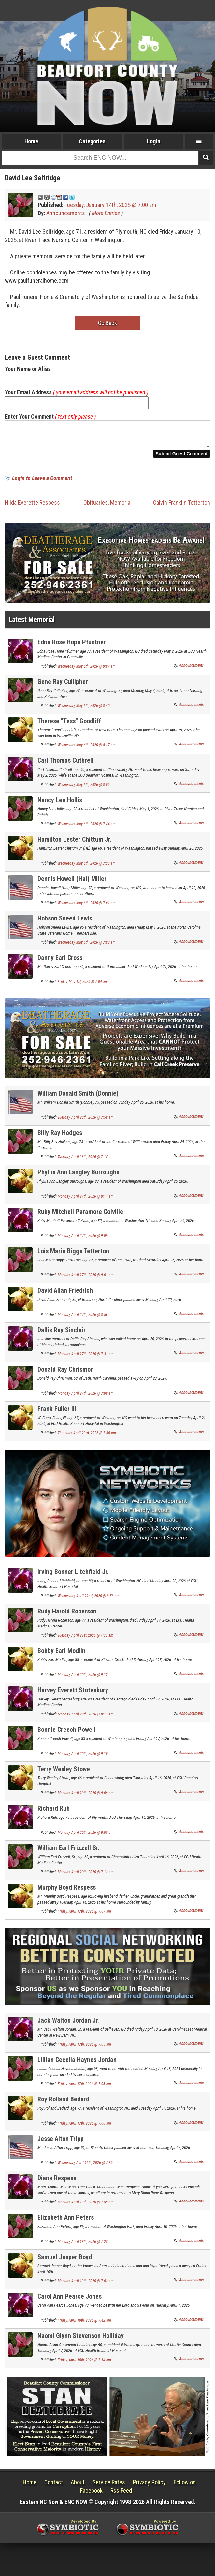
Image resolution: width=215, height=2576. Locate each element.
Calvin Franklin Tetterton (181, 506)
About (78, 2486)
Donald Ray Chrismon (65, 1373)
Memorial (121, 506)
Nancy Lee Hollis (59, 804)
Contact (53, 2486)
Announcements (65, 213)
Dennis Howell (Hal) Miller (72, 883)
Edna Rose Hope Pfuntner (71, 646)
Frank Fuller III (56, 1413)
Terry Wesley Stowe (63, 1773)
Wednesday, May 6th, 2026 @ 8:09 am (87, 788)
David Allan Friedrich (65, 1294)
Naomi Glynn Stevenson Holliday (80, 2340)
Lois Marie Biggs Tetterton (73, 1255)
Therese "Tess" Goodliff (69, 725)
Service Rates (109, 2486)
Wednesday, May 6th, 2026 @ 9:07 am (87, 670)
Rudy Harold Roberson (66, 1615)
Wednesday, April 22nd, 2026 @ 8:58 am (89, 1599)
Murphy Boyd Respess (66, 1891)
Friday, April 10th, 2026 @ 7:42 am (84, 2324)
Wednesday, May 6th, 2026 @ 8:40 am (87, 709)
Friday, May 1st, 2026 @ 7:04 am (83, 985)
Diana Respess (56, 2182)
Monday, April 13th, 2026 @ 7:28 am (86, 2245)
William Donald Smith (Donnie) (78, 1097)
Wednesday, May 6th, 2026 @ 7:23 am (87, 867)
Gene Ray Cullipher (62, 685)
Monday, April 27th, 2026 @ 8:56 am (86, 1318)
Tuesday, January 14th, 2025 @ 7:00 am (110, 204)
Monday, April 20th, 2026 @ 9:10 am (86, 1757)
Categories (92, 141)
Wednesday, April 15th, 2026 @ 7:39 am (88, 2166)
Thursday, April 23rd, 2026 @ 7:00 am (87, 1437)
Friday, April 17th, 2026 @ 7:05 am (84, 2048)
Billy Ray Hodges (59, 1137)
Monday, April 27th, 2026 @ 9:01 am (86, 1279)
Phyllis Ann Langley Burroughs (78, 1176)
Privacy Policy (149, 2486)
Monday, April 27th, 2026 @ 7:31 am (86, 1358)
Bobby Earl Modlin (61, 1654)
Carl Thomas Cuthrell (65, 764)
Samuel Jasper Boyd (64, 2261)
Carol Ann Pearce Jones (69, 2300)
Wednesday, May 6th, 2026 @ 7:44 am (87, 828)
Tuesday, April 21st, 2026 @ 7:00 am (85, 1639)
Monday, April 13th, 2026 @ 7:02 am (86, 2285)
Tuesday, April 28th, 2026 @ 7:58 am (86, 1121)
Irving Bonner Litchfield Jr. (72, 1576)
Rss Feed (121, 2494)
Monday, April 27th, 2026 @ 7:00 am (86, 1397)
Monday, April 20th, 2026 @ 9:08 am (86, 1836)
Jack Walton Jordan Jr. (68, 2024)
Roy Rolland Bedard (63, 2103)
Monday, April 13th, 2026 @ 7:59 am (86, 2206)
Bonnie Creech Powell (66, 1733)
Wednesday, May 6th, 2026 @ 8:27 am (87, 749)
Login (153, 141)
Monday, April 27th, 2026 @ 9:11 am (86, 1200)
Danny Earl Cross (59, 961)
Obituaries (95, 506)
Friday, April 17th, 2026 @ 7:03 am (84, 2087)
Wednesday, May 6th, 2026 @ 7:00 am (87, 946)
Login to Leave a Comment (42, 481)
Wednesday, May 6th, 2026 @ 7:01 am (87, 907)
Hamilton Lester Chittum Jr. (74, 843)
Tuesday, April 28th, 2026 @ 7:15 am (86, 1160)
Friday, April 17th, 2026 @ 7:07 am (84, 1915)
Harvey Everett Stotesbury (72, 1694)
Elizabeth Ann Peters (65, 2221)
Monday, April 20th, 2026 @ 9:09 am (86, 1797)
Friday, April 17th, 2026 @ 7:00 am (84, 2127)
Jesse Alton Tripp (60, 2142)
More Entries (106, 213)
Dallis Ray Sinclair (61, 1334)
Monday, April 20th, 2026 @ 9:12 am (86, 1678)
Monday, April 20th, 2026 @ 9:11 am (86, 1718)
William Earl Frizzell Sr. (68, 1852)
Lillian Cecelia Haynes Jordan (77, 2064)
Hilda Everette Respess (32, 506)
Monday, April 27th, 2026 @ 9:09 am (86, 1239)
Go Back (107, 322)
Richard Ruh (53, 1812)
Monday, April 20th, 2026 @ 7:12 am (86, 1876)
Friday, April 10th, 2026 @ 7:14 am (84, 2364)
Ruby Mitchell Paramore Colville (80, 1215)
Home (31, 141)
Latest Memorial (32, 623)
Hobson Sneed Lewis (64, 922)
